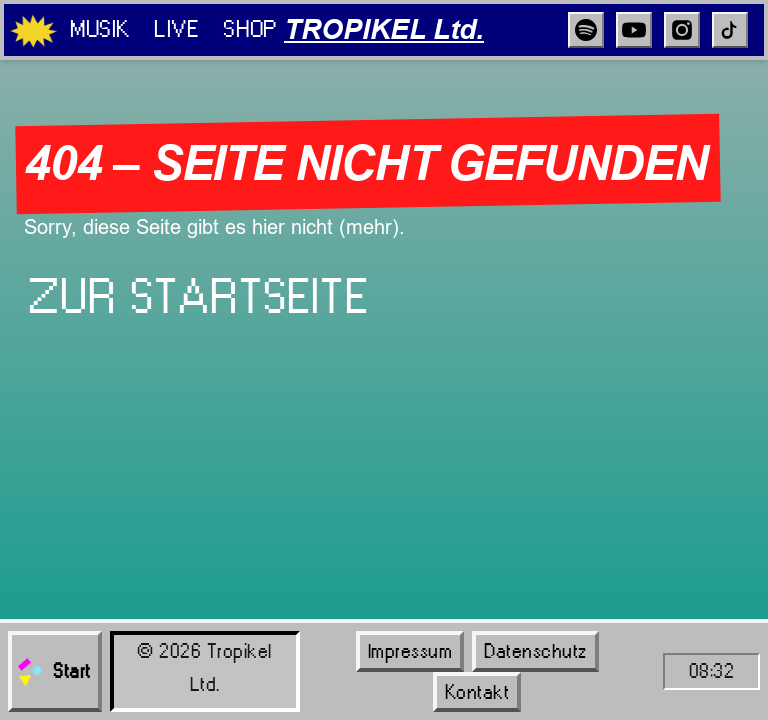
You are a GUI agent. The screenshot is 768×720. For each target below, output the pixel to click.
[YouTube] (634, 30)
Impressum (410, 651)
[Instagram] (682, 30)
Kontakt (477, 692)
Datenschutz (535, 651)
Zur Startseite (198, 297)
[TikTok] (730, 30)
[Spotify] (586, 30)
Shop (249, 29)
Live (176, 29)
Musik (100, 29)
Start (53, 672)
